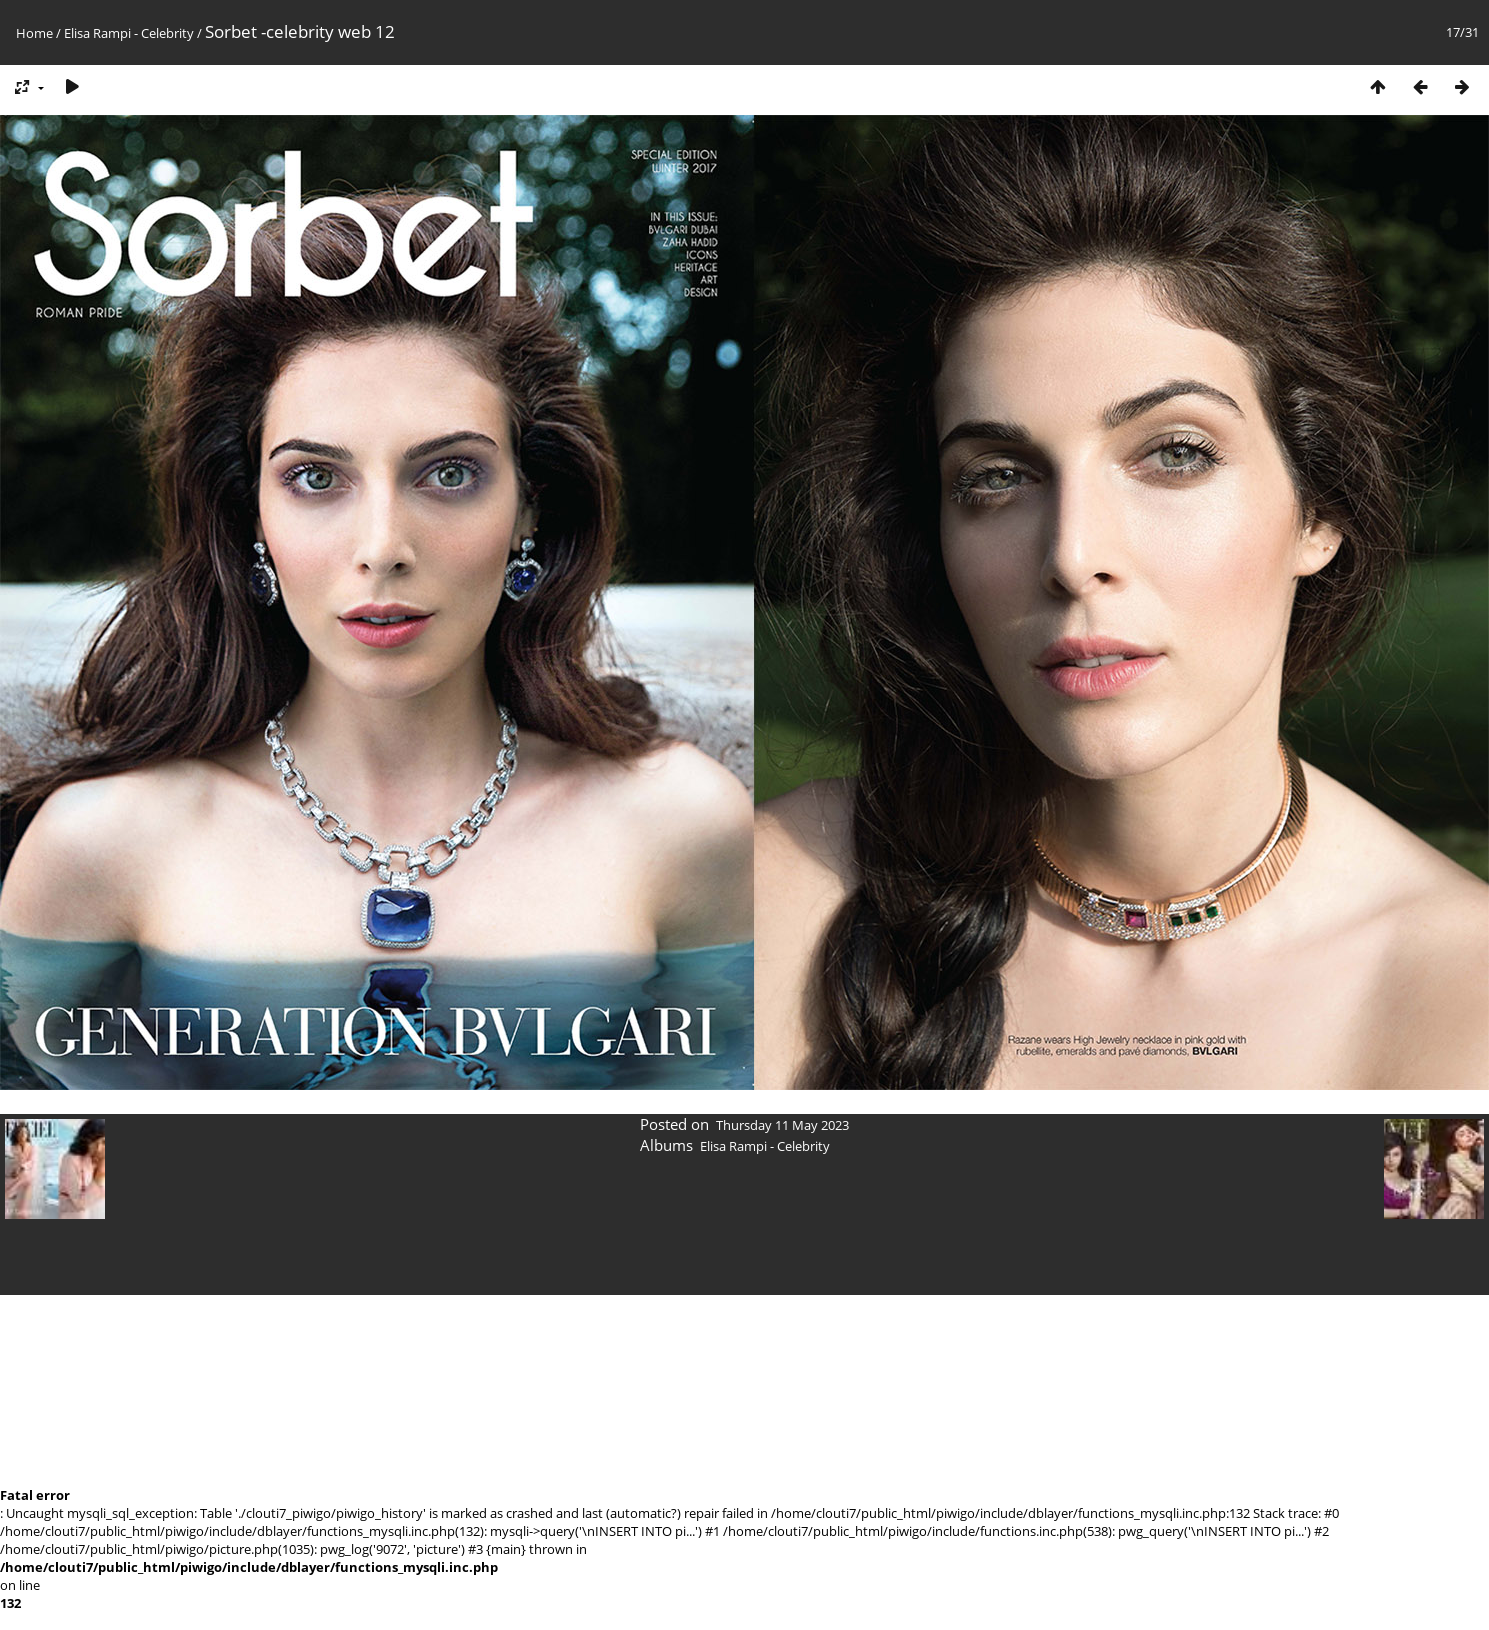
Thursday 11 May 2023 (782, 1125)
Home (34, 33)
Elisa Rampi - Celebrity (129, 33)
